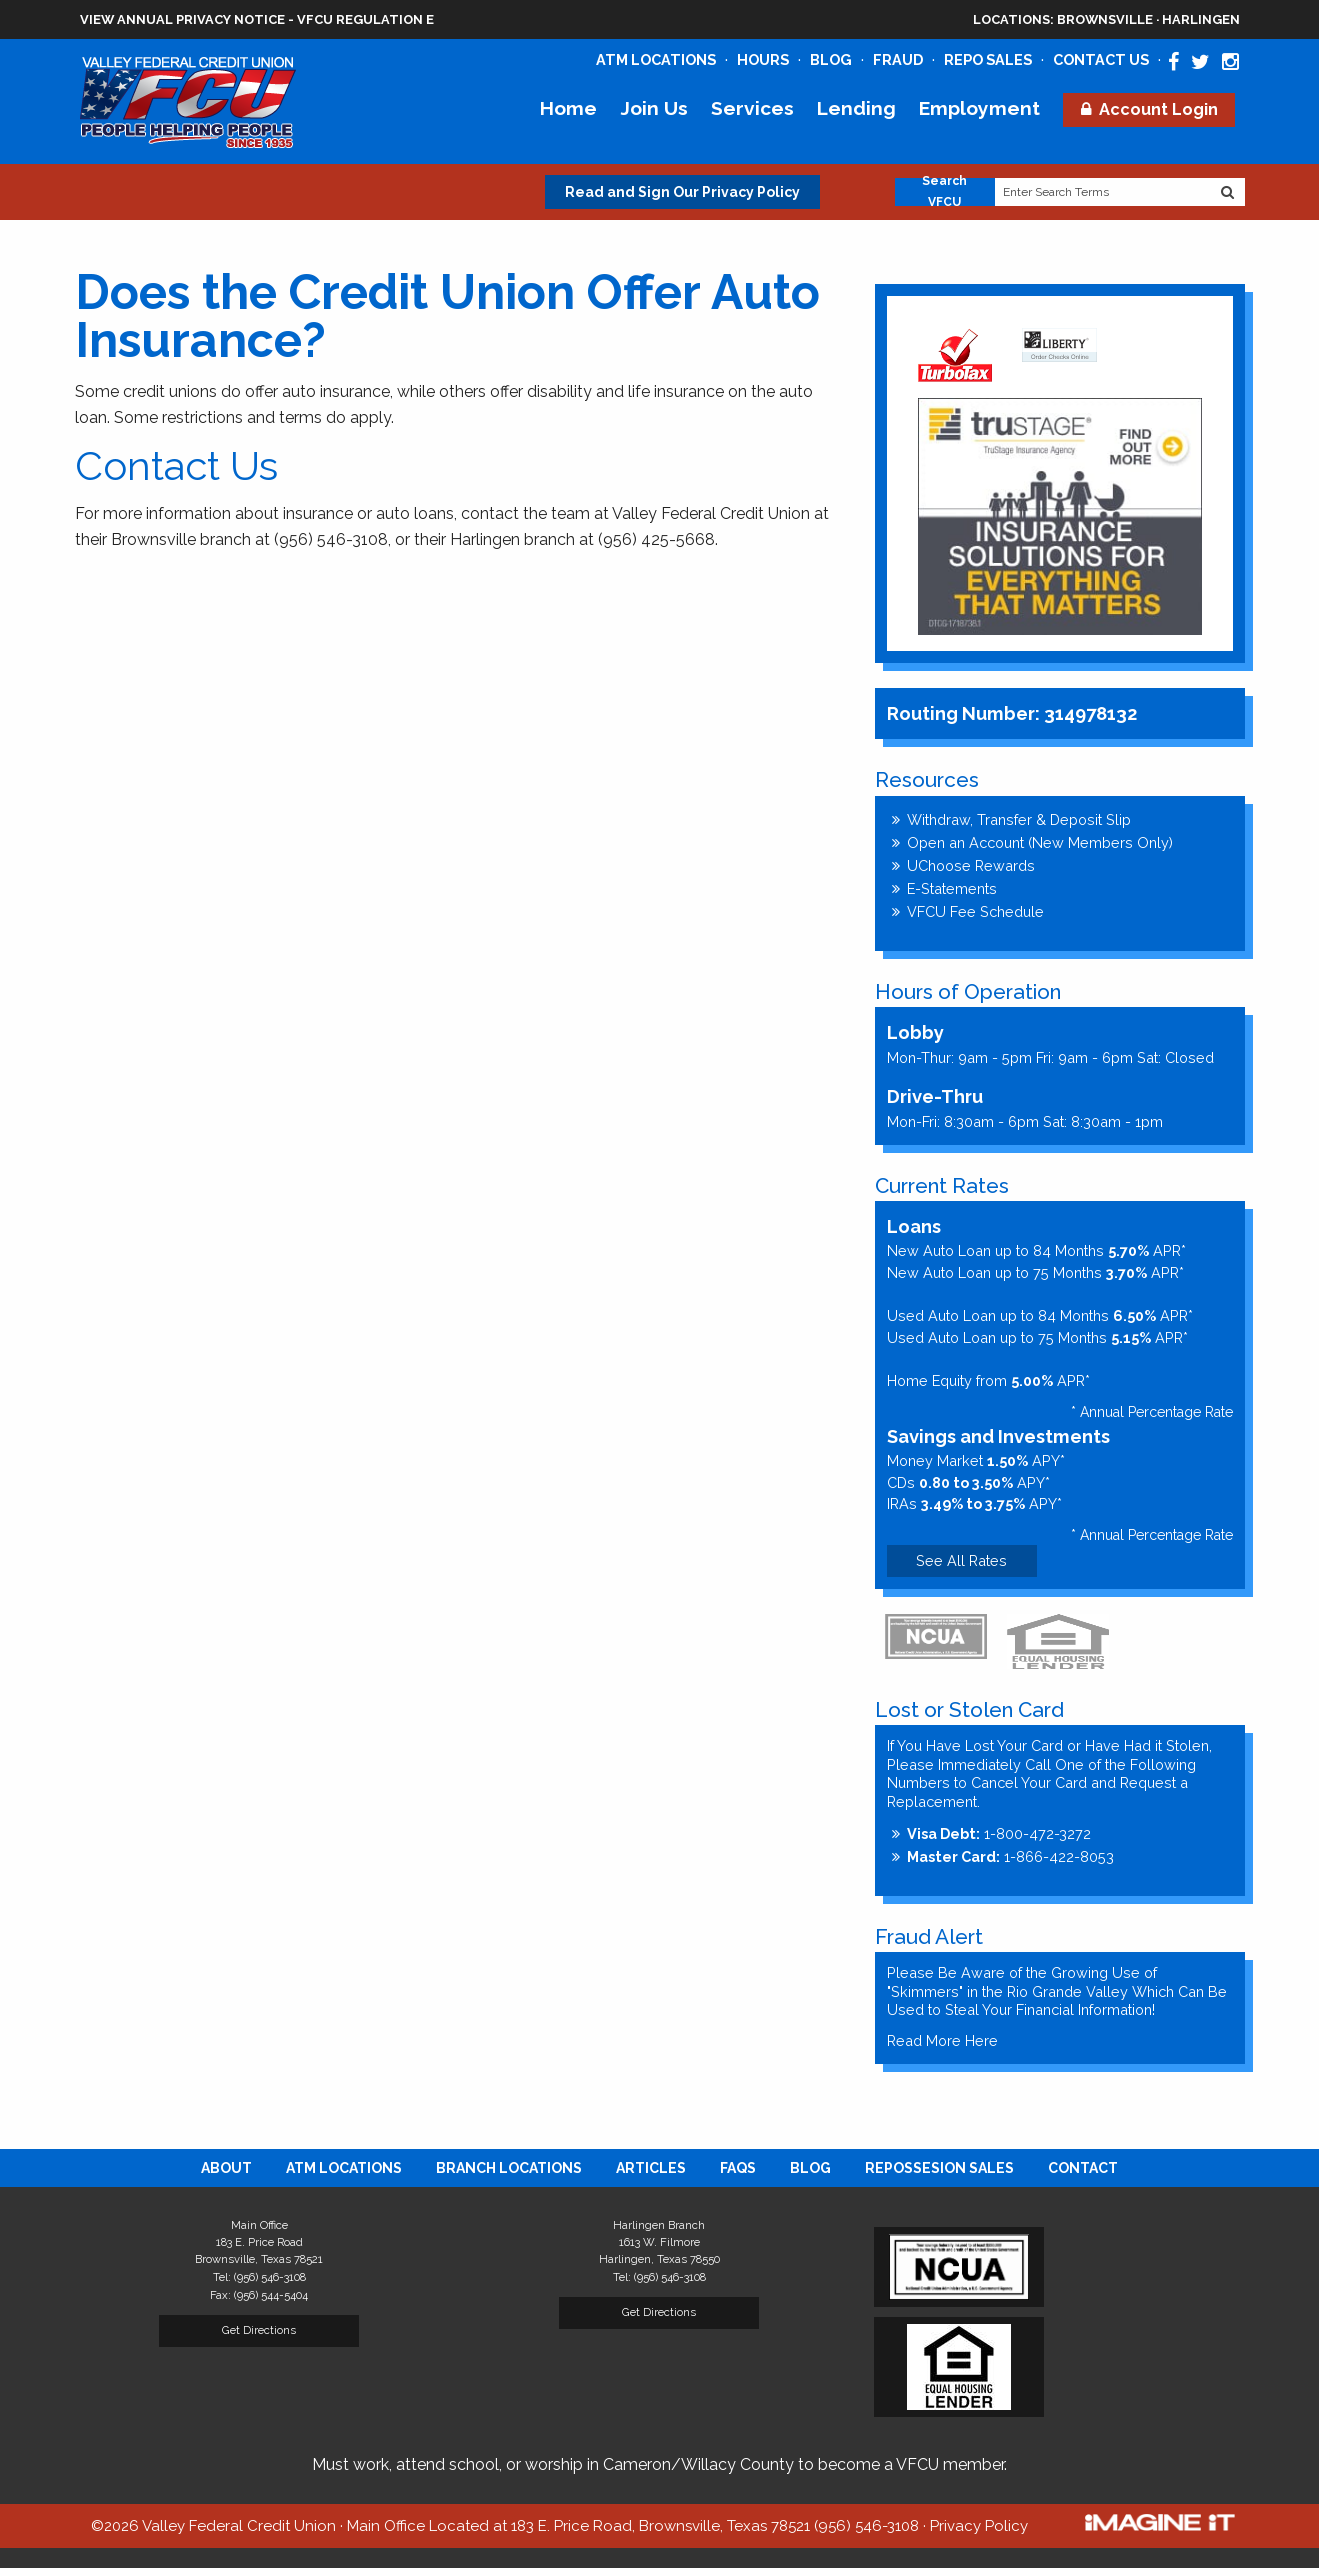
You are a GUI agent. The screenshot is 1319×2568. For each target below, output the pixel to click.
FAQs (738, 2168)
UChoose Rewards (971, 865)
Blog (831, 59)
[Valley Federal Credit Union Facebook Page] (1173, 62)
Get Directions (259, 2330)
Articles (651, 2168)
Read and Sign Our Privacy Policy (682, 192)
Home (568, 108)
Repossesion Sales (939, 2168)
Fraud (898, 59)
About (226, 2168)
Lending (856, 108)
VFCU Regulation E (365, 19)
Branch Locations (509, 2168)
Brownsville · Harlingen (1106, 19)
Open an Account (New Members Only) (1040, 842)
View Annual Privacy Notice (182, 19)
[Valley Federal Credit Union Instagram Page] (1230, 62)
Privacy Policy (979, 2526)
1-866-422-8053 (1010, 1856)
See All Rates (961, 1560)
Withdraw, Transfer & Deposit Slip (1019, 819)
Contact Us (1101, 59)
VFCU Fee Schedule (975, 911)
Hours (763, 59)
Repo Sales (988, 59)
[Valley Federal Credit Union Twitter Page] (1200, 62)
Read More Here (942, 2040)
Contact (1083, 2168)
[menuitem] (226, 2168)
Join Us (654, 108)
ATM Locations (656, 59)
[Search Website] (1227, 192)
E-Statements (952, 888)
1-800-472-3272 (999, 1833)
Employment (979, 108)
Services (752, 108)
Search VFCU (944, 192)
